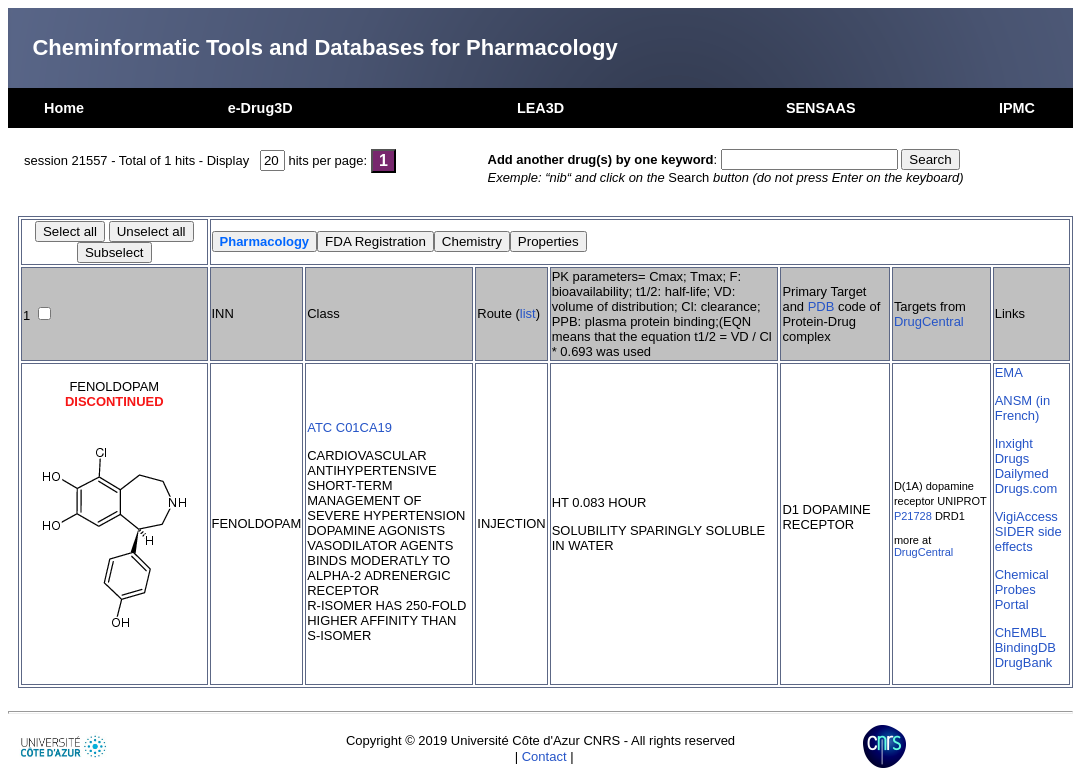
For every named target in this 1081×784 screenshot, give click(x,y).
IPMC (1017, 108)
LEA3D (540, 108)
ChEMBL (1021, 632)
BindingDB (1025, 647)
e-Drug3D (260, 108)
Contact (544, 756)
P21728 (913, 516)
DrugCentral (929, 321)
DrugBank (1024, 662)
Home (64, 108)
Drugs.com (1026, 488)
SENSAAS (821, 108)
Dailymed (1022, 473)
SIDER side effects (1028, 539)
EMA (1009, 372)
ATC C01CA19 (349, 427)
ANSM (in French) (1022, 408)
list (528, 313)
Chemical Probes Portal (1022, 589)
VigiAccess (1026, 516)
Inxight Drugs (1014, 451)
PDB (821, 306)
